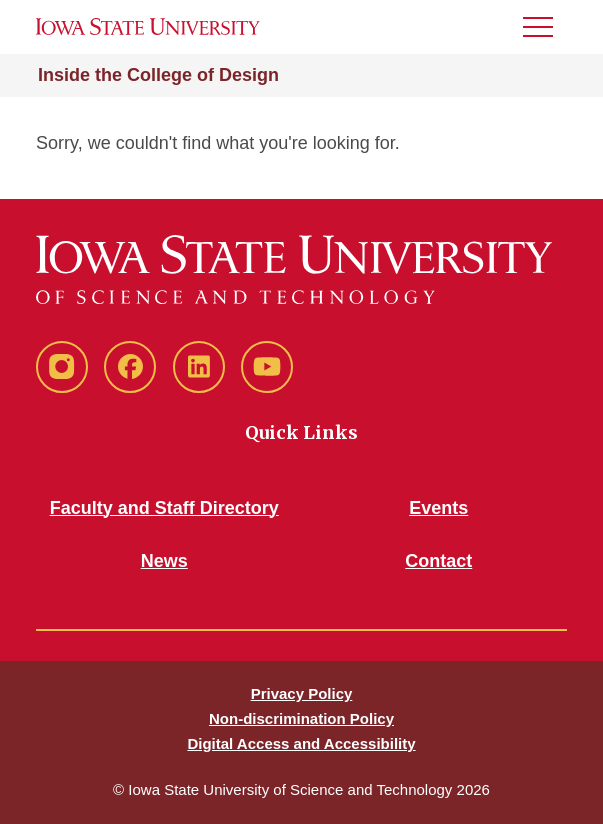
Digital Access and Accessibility (301, 743)
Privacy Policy (302, 693)
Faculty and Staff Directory (164, 508)
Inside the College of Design (158, 75)
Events (438, 508)
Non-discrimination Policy (301, 718)
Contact (438, 561)
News (164, 561)
